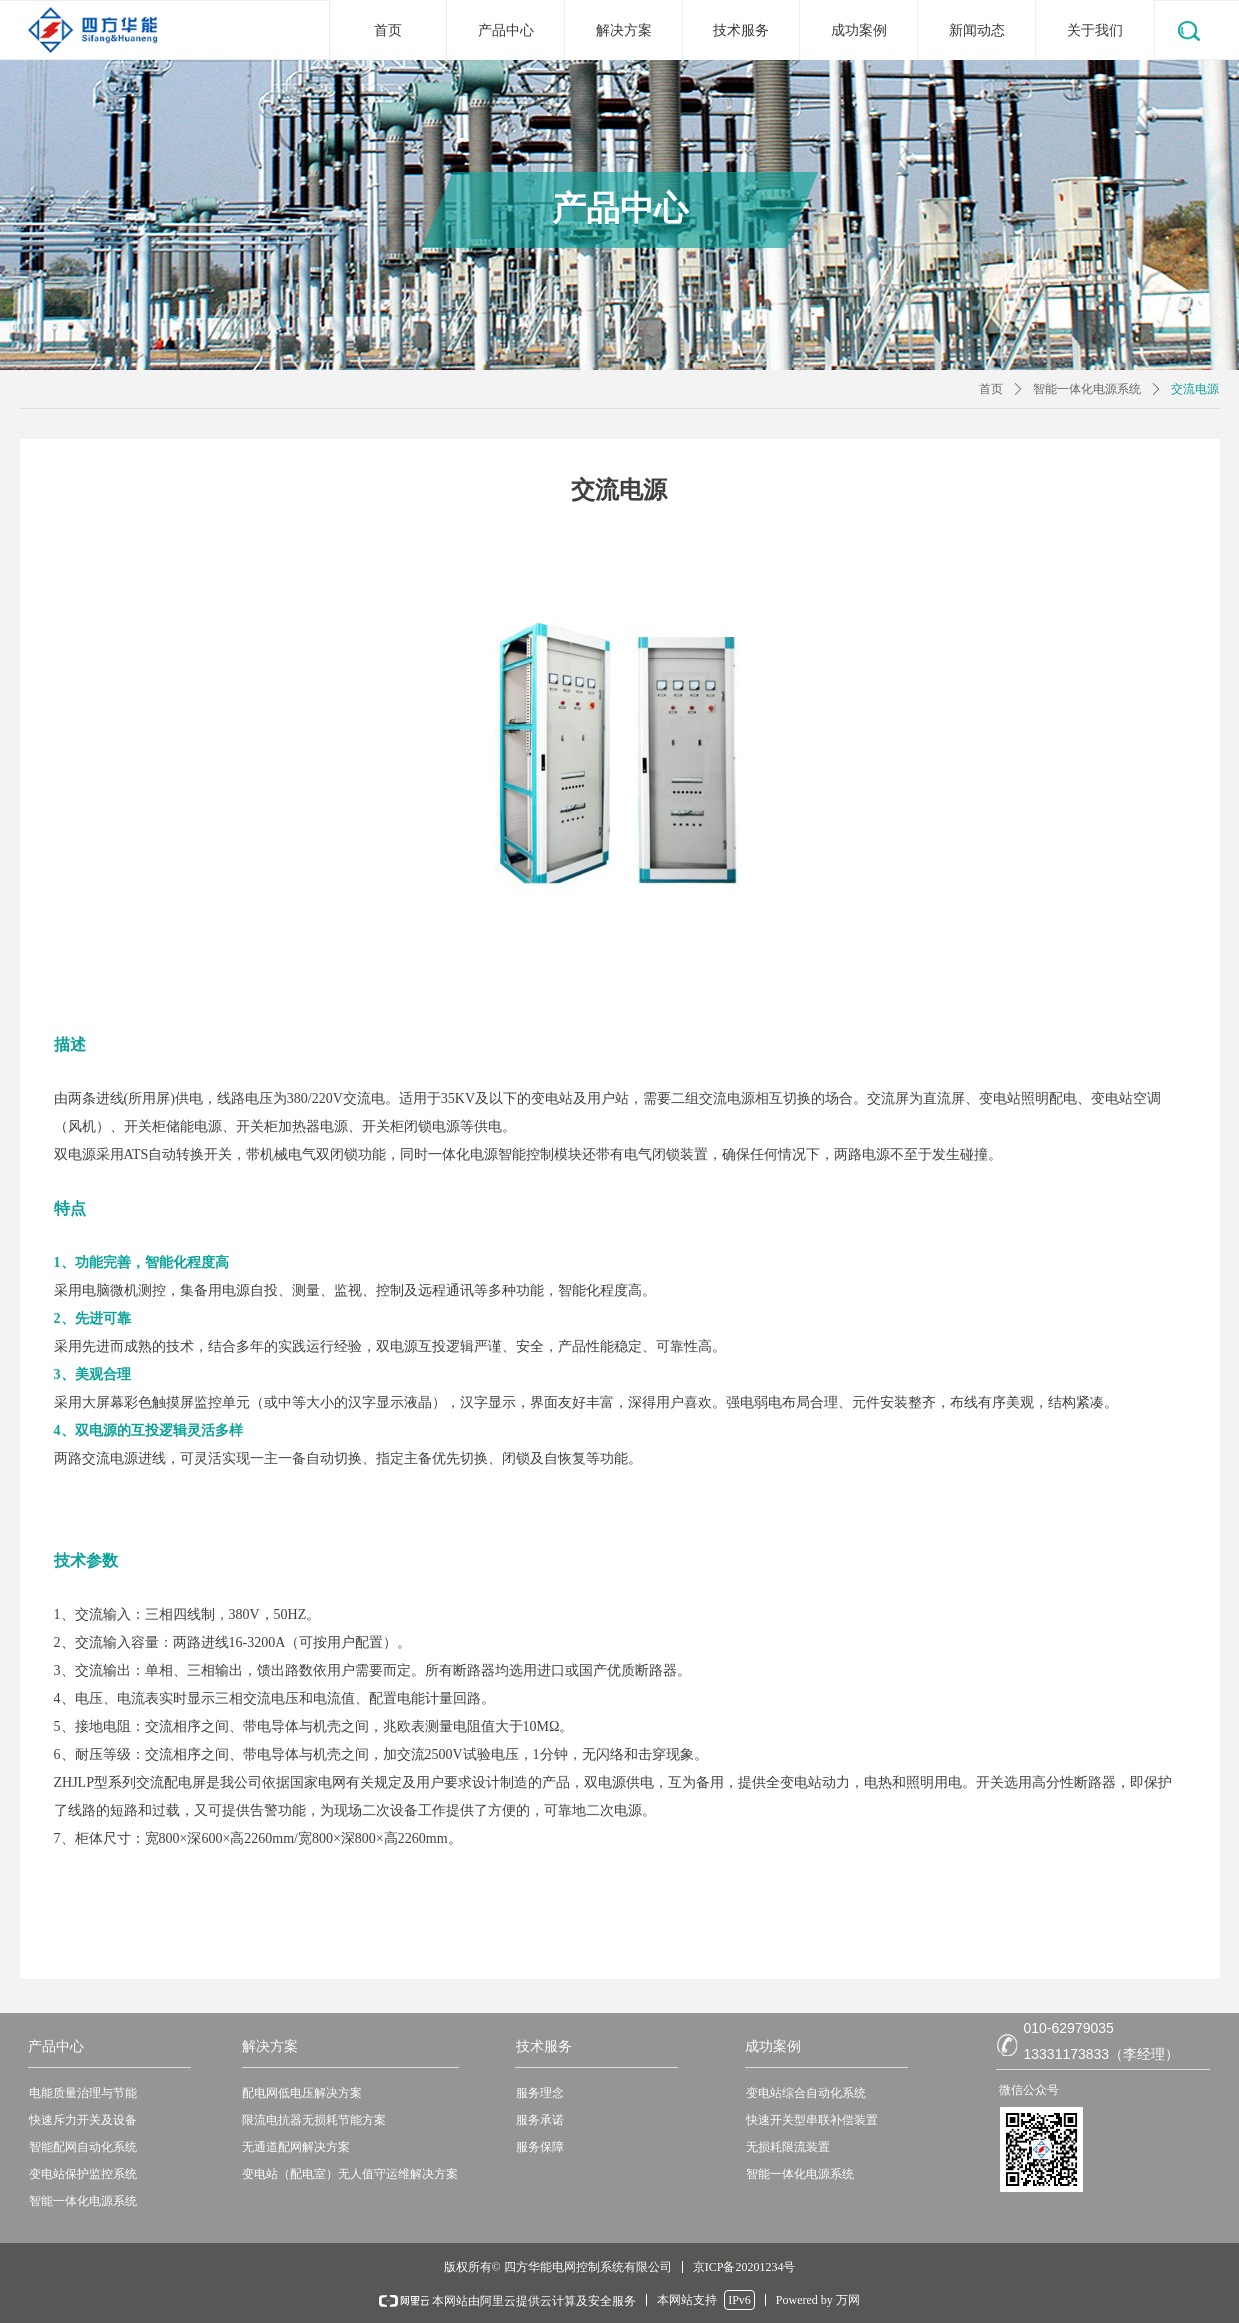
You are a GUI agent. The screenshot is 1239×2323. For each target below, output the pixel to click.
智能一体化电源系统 (1087, 389)
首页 (991, 389)
